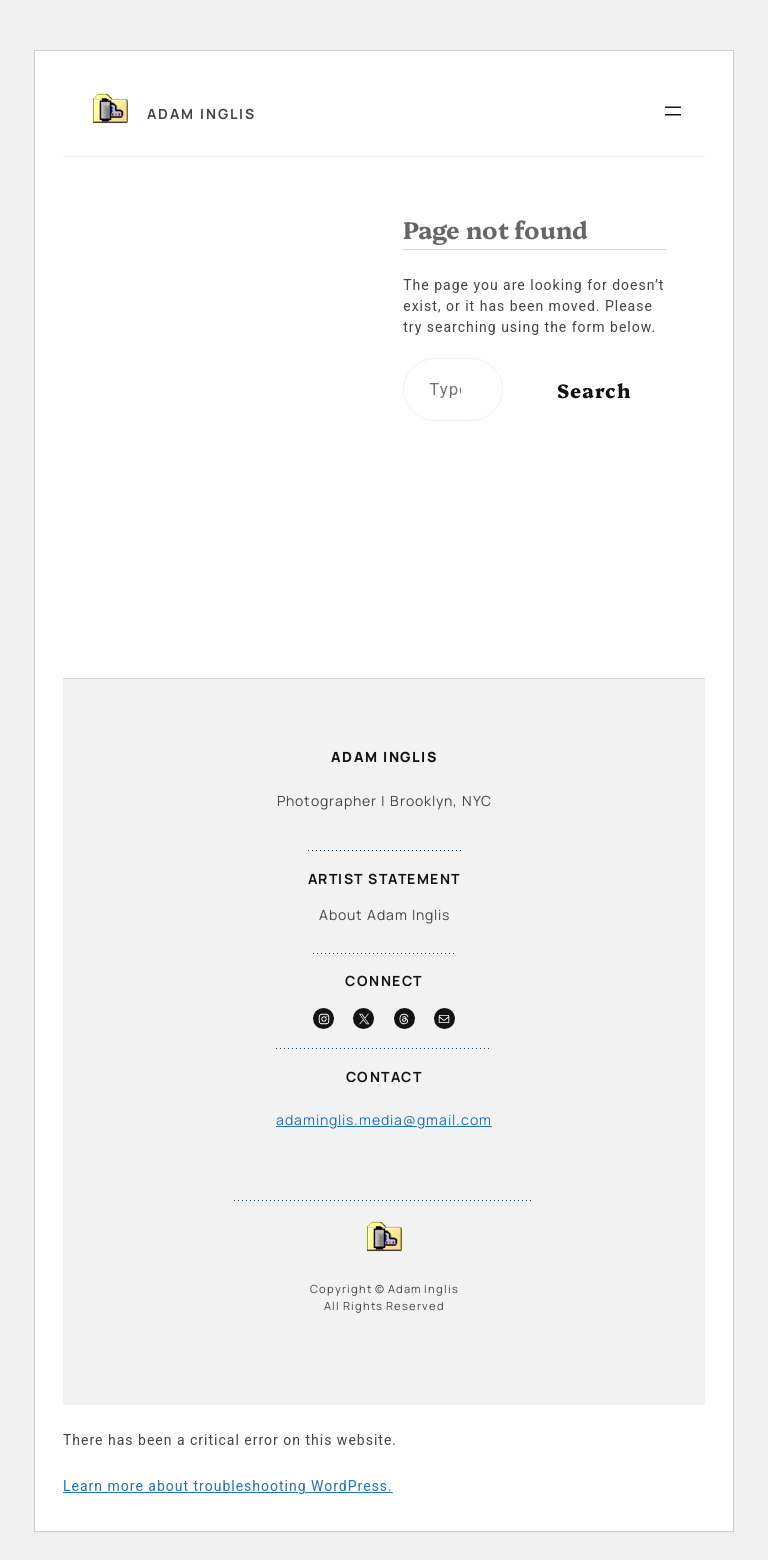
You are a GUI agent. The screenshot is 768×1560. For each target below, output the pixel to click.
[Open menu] (673, 111)
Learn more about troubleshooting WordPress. (228, 1486)
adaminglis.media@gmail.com (384, 1119)
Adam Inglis (201, 113)
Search (594, 389)
